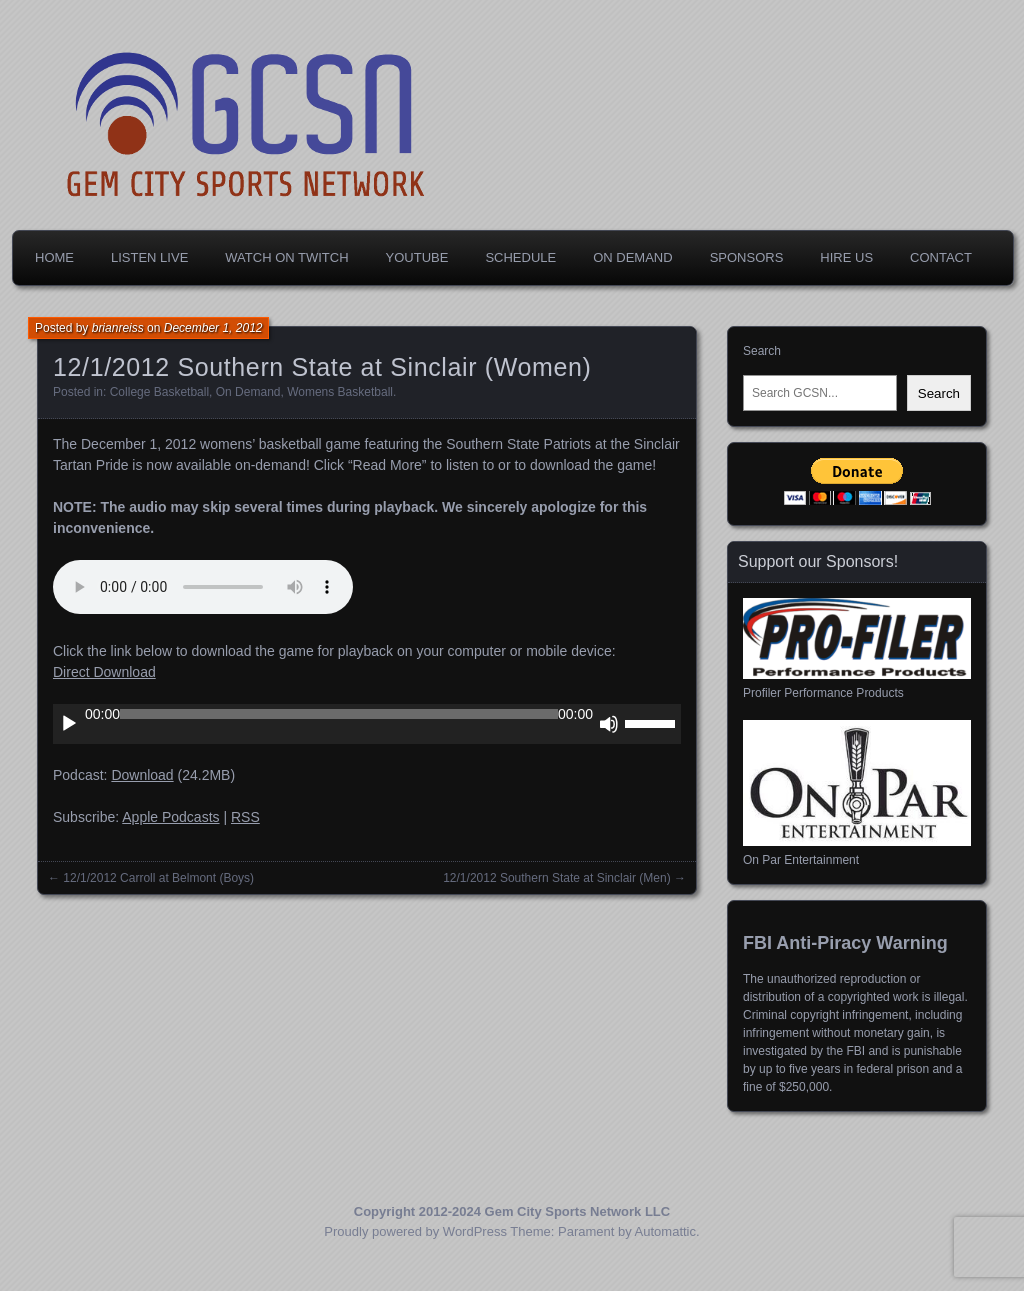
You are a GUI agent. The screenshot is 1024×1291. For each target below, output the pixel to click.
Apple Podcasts (170, 817)
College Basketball (159, 392)
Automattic (665, 1231)
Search (762, 351)
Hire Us (846, 257)
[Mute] (609, 724)
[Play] (69, 724)
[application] (367, 724)
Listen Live (149, 257)
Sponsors (747, 257)
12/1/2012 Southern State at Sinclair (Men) (556, 878)
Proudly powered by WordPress (415, 1231)
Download (142, 775)
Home (54, 257)
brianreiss (118, 328)
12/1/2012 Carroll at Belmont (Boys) (158, 878)
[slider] (339, 714)
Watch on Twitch (286, 257)
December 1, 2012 (213, 328)
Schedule (520, 257)
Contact (941, 257)
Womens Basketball (340, 392)
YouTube (417, 257)
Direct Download (104, 672)
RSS (245, 817)
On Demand (632, 257)
